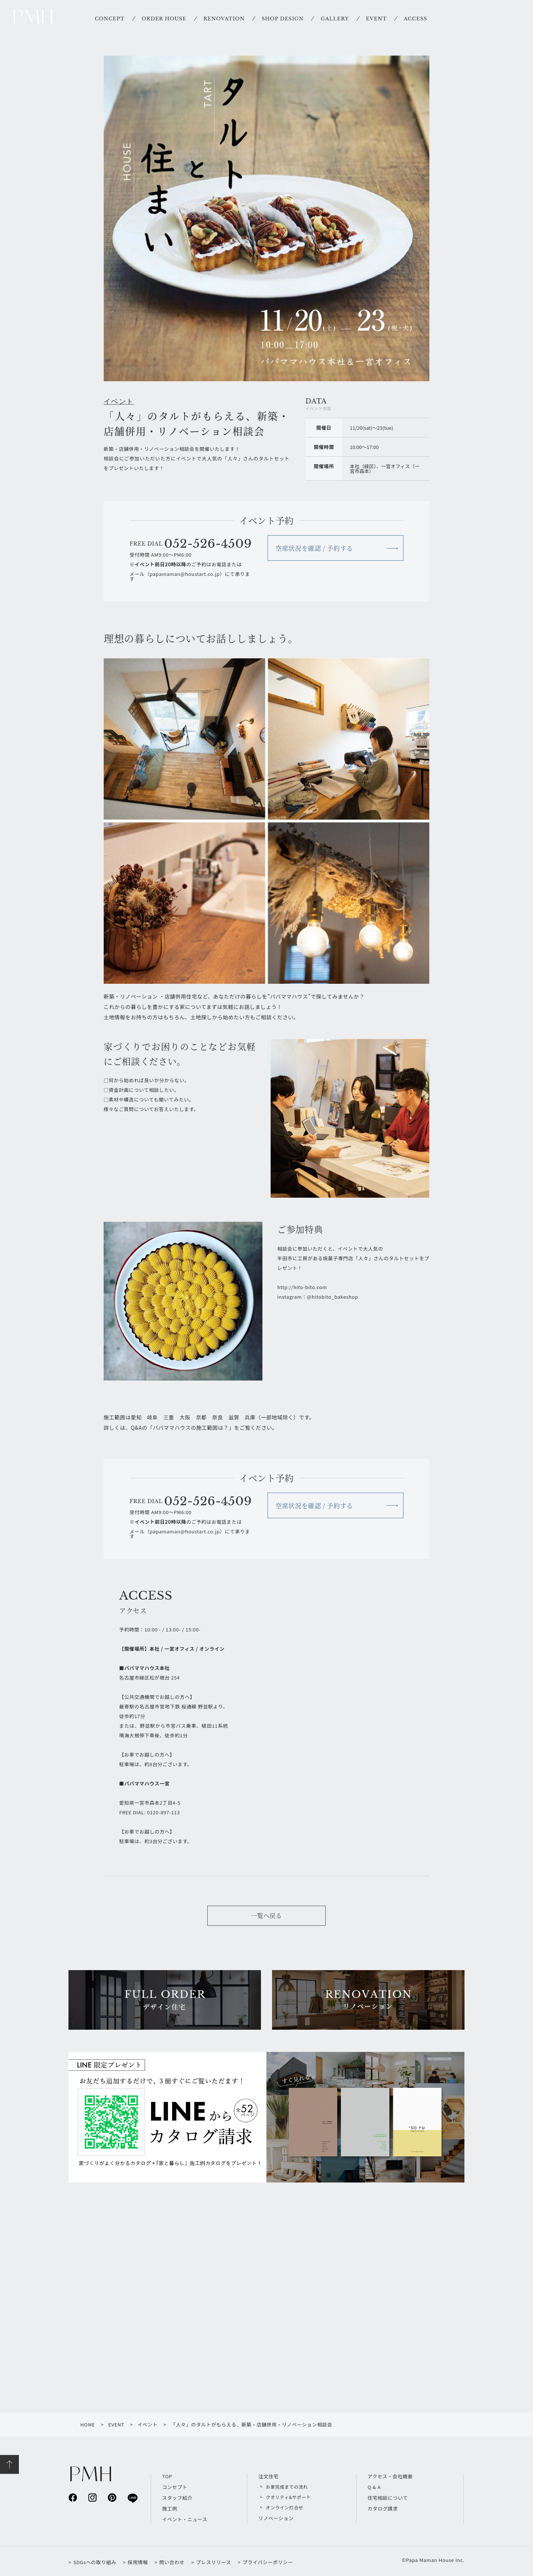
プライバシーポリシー (267, 2562)
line (132, 2497)
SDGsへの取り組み (94, 2562)
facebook (72, 2497)
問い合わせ (171, 2562)
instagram (92, 2497)
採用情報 (138, 2562)
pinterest (112, 2497)
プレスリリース (213, 2562)
